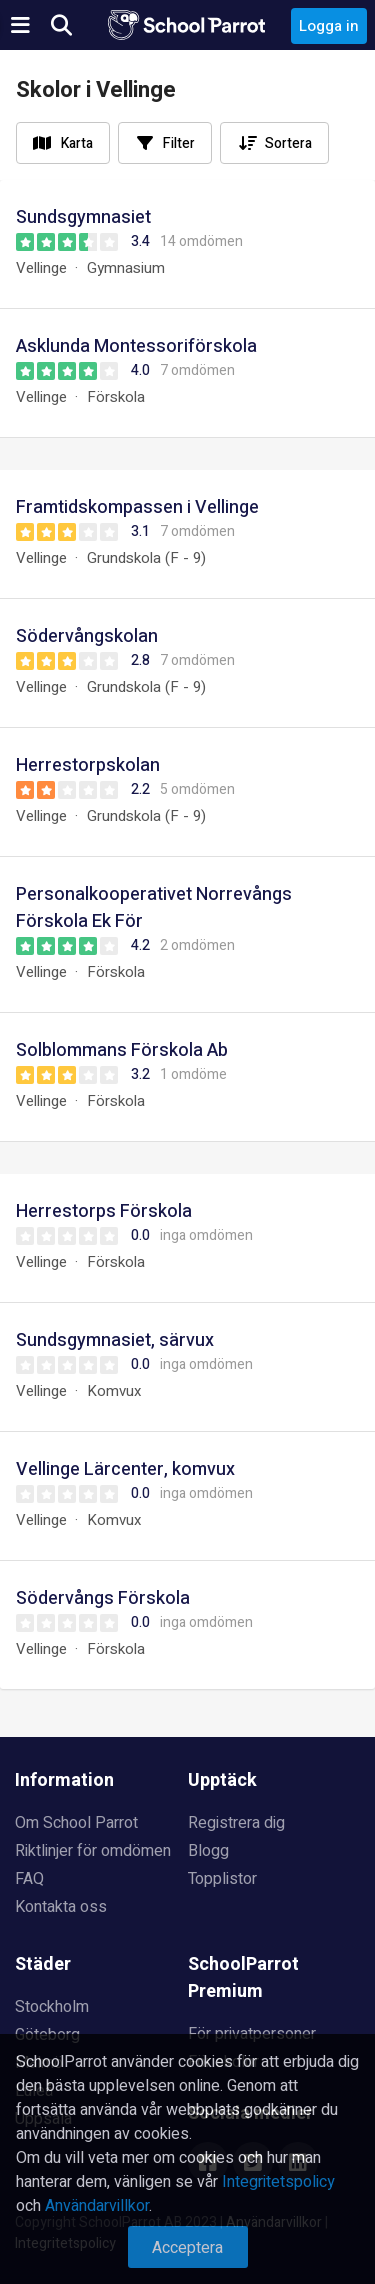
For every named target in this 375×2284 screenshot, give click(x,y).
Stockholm (52, 2007)
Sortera (288, 143)
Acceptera (187, 2248)
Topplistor (222, 1879)
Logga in (329, 26)
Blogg (208, 1851)
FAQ (29, 1879)
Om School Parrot (76, 1823)
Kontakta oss (61, 1907)
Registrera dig (236, 1823)
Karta (77, 143)
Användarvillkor (97, 2206)
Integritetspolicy (278, 2182)
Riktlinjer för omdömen (93, 1851)
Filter (179, 143)
